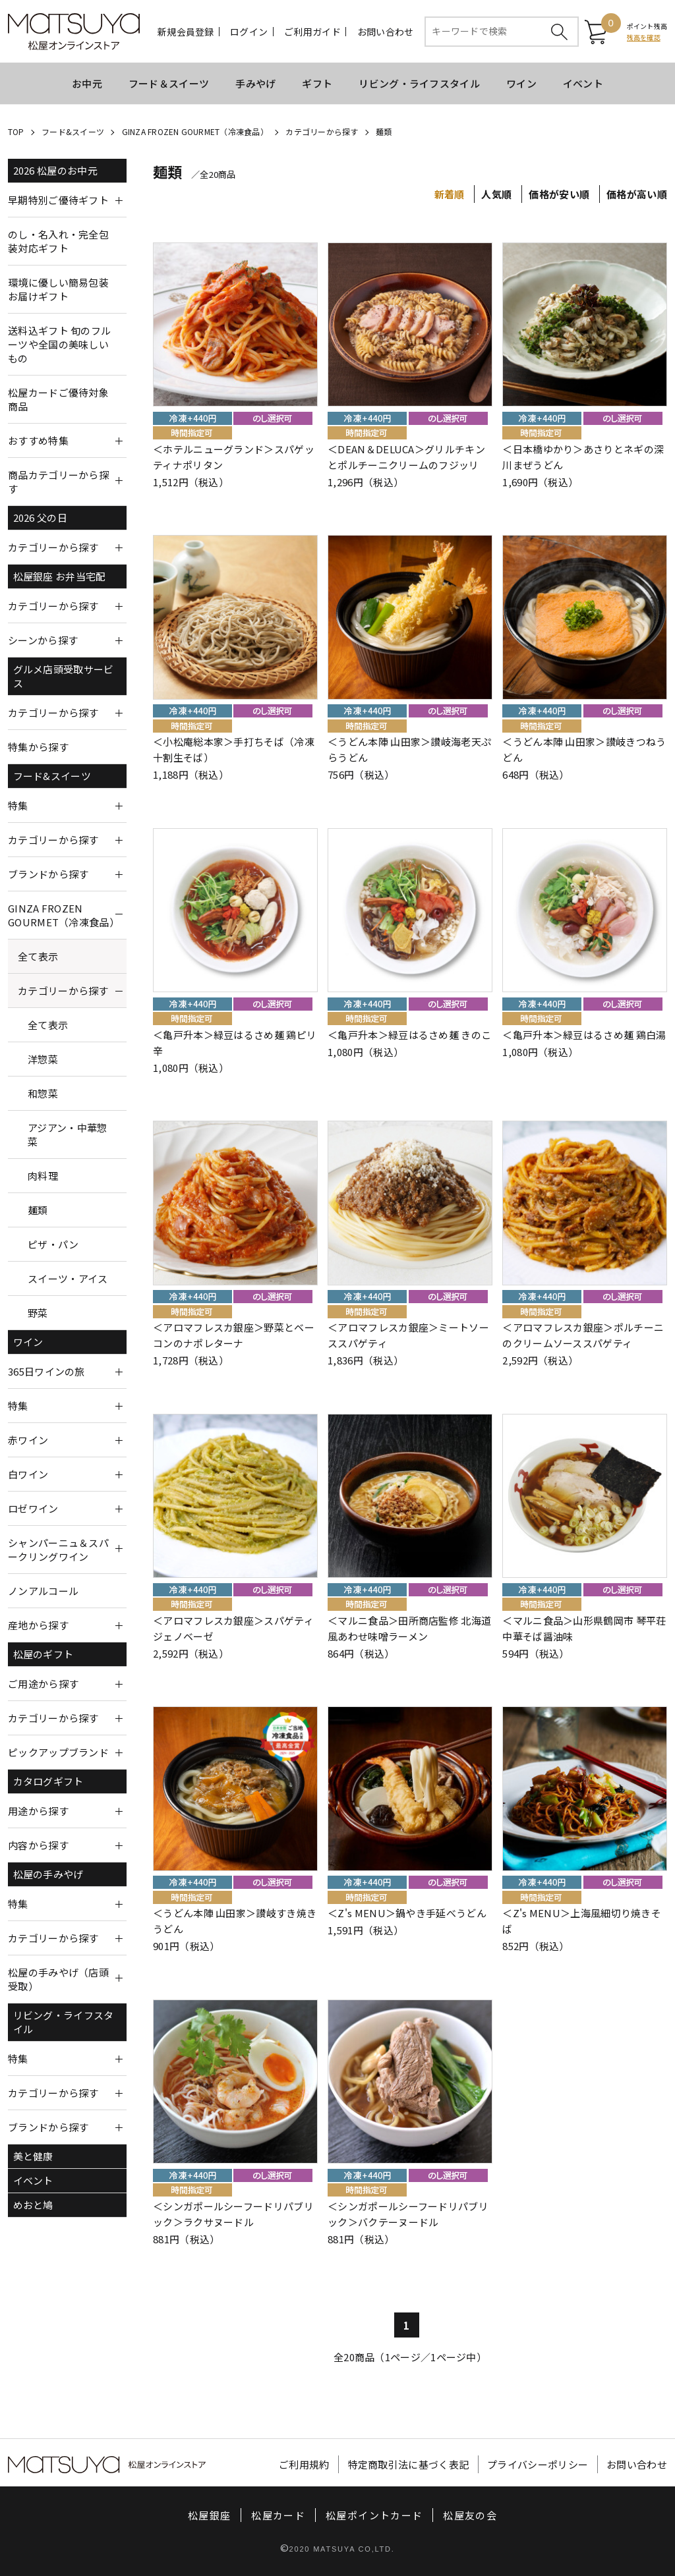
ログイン (249, 31)
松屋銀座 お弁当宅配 (59, 576)
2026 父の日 (40, 517)
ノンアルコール (43, 1591)
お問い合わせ (385, 31)
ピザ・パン (53, 1244)
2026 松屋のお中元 (55, 170)
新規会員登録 (186, 31)
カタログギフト (48, 1781)
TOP (16, 131)
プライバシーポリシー (537, 2464)
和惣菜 (43, 1093)
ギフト (317, 83)
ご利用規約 (304, 2464)
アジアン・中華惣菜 (67, 1134)
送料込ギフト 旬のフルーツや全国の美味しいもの (59, 344)
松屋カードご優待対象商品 (58, 399)
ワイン (521, 83)
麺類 (384, 131)
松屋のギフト (43, 1654)
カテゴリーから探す (321, 131)
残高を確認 (643, 37)
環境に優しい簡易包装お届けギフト (58, 289)
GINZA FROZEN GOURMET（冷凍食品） (195, 131)
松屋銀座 (209, 2515)
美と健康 (33, 2156)
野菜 (38, 1313)
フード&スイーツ (73, 131)
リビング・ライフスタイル (419, 83)
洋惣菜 (43, 1059)
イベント (583, 83)
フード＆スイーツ (169, 83)
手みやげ (255, 83)
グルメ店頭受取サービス (63, 676)
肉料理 (43, 1176)
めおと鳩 (33, 2205)
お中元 (87, 83)
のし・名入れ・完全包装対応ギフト (58, 241)
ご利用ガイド (312, 31)
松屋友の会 (470, 2515)
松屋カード (278, 2515)
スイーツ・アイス (67, 1278)
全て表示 (38, 956)
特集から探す (38, 747)
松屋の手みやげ (48, 1874)
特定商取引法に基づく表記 (408, 2464)
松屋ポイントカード (374, 2515)
